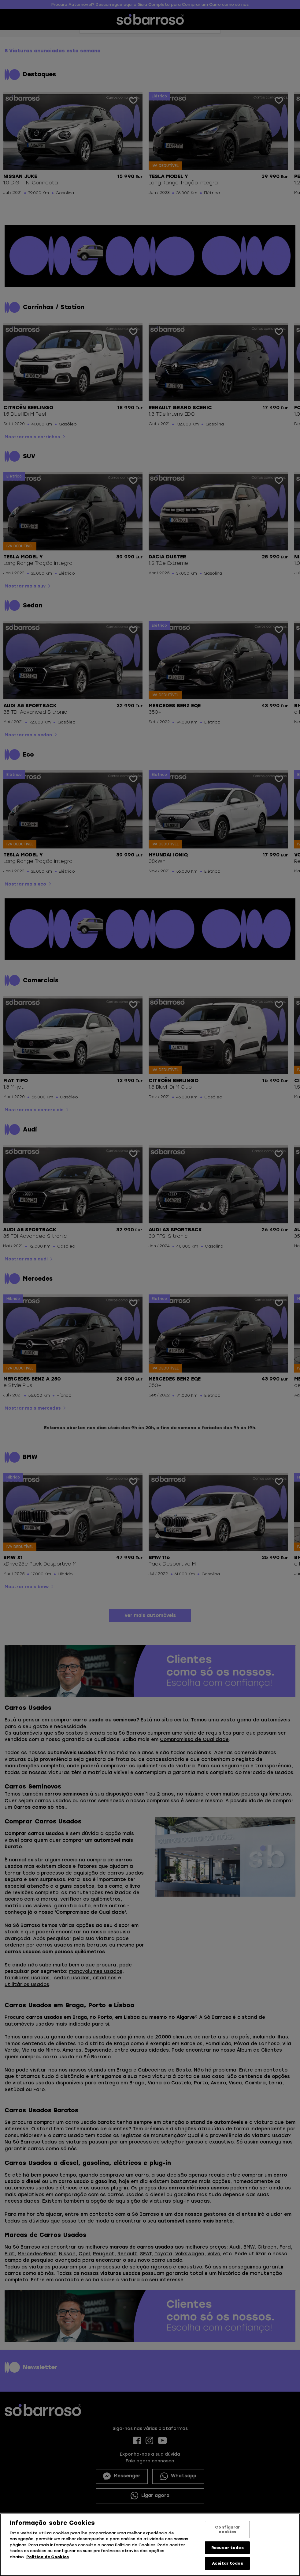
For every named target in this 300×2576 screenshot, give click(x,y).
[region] (150, 2544)
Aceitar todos (227, 2563)
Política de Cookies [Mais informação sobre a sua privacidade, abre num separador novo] (47, 2557)
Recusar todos (227, 2547)
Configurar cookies (227, 2529)
